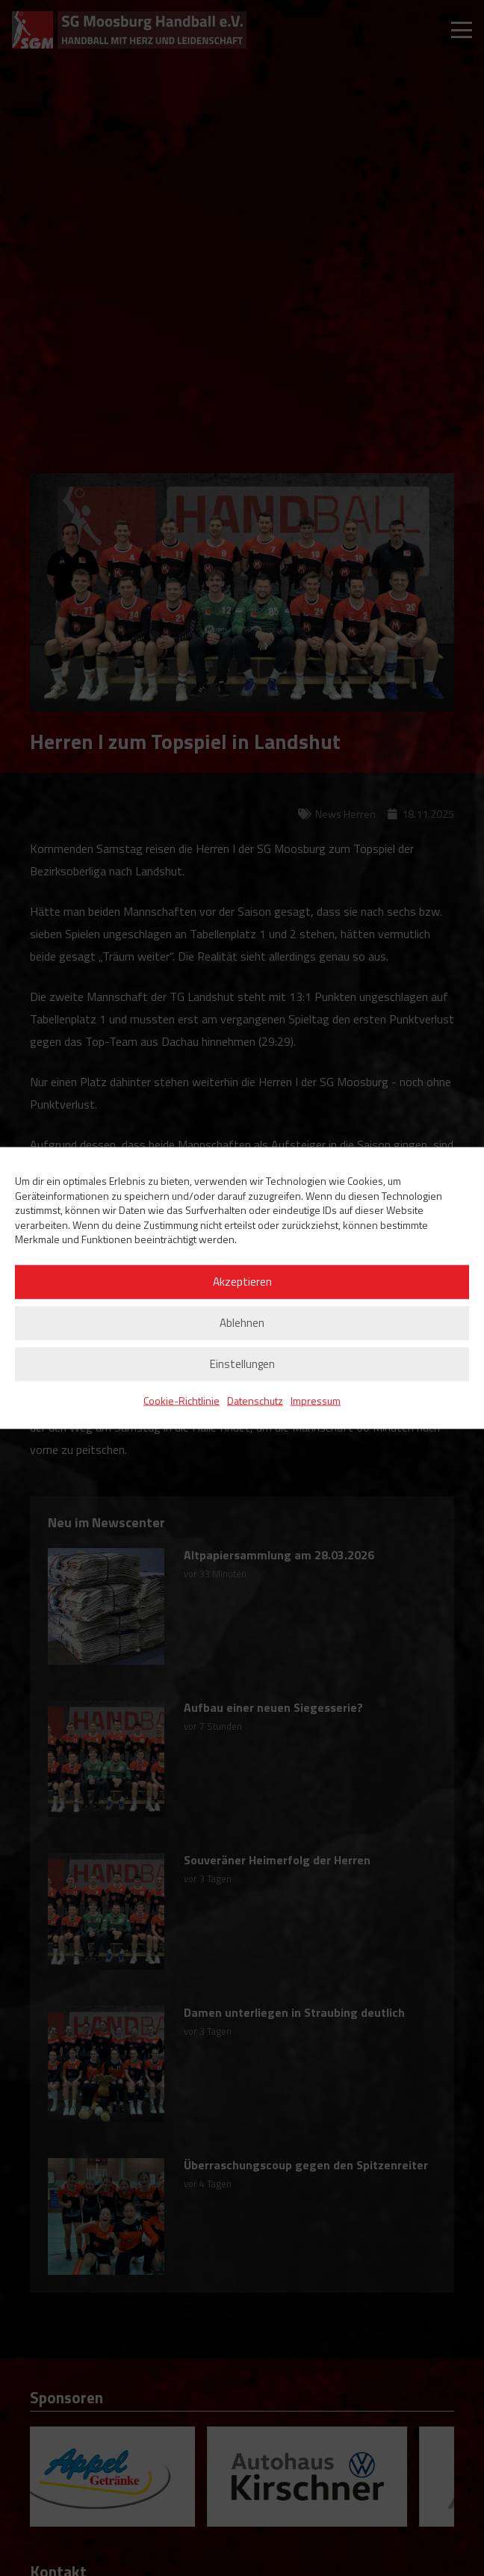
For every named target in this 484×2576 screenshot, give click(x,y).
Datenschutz (255, 1400)
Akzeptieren (242, 1281)
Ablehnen (242, 1322)
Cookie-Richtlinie (181, 1400)
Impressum (316, 1400)
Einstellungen (242, 1363)
